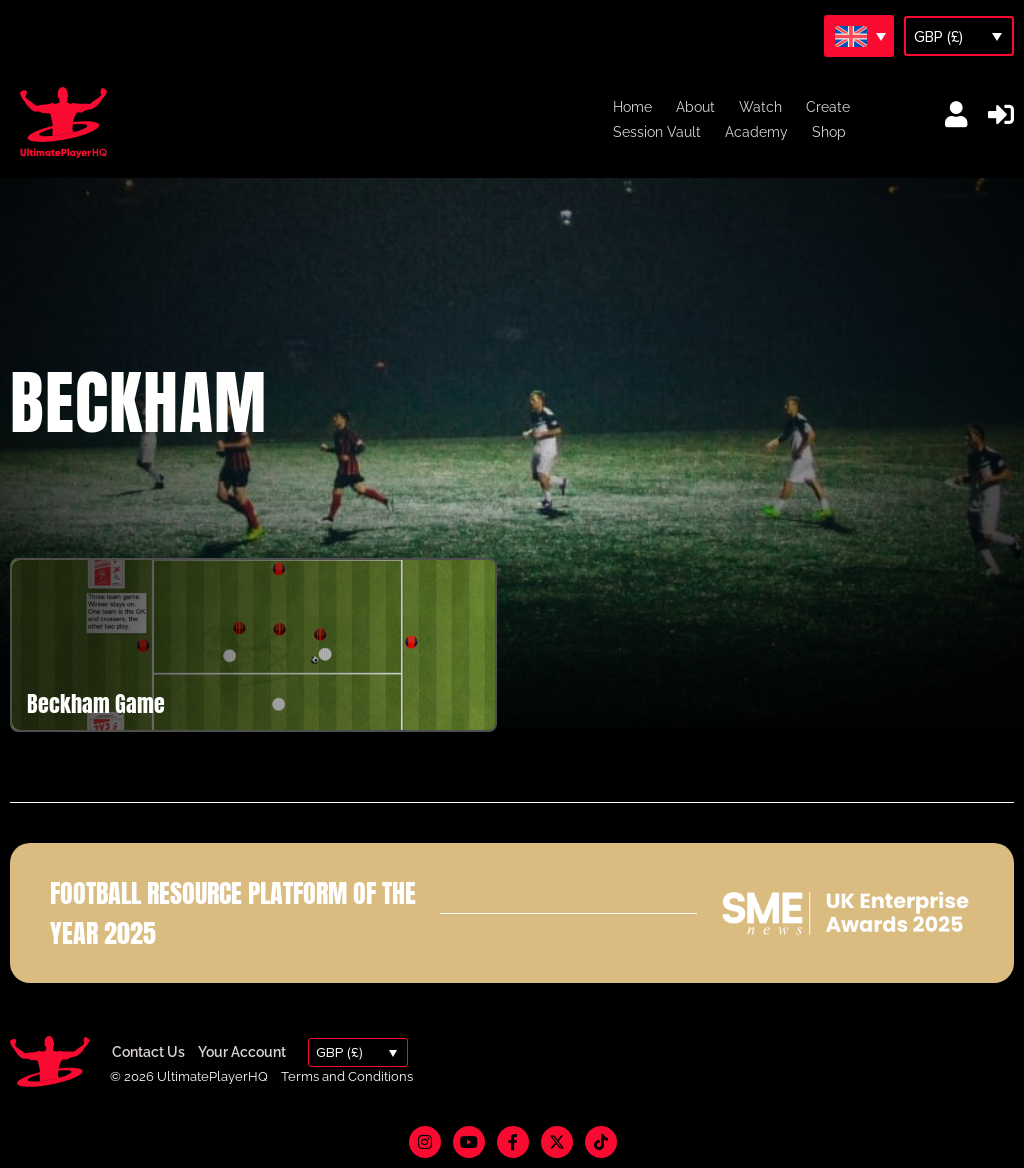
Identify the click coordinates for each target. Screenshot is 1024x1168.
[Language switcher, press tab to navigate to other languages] (859, 36)
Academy (756, 132)
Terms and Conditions (347, 1076)
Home (632, 107)
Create (828, 107)
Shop (829, 132)
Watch (760, 107)
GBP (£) (938, 37)
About (695, 107)
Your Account (242, 1052)
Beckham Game (96, 703)
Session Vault (657, 132)
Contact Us (148, 1052)
